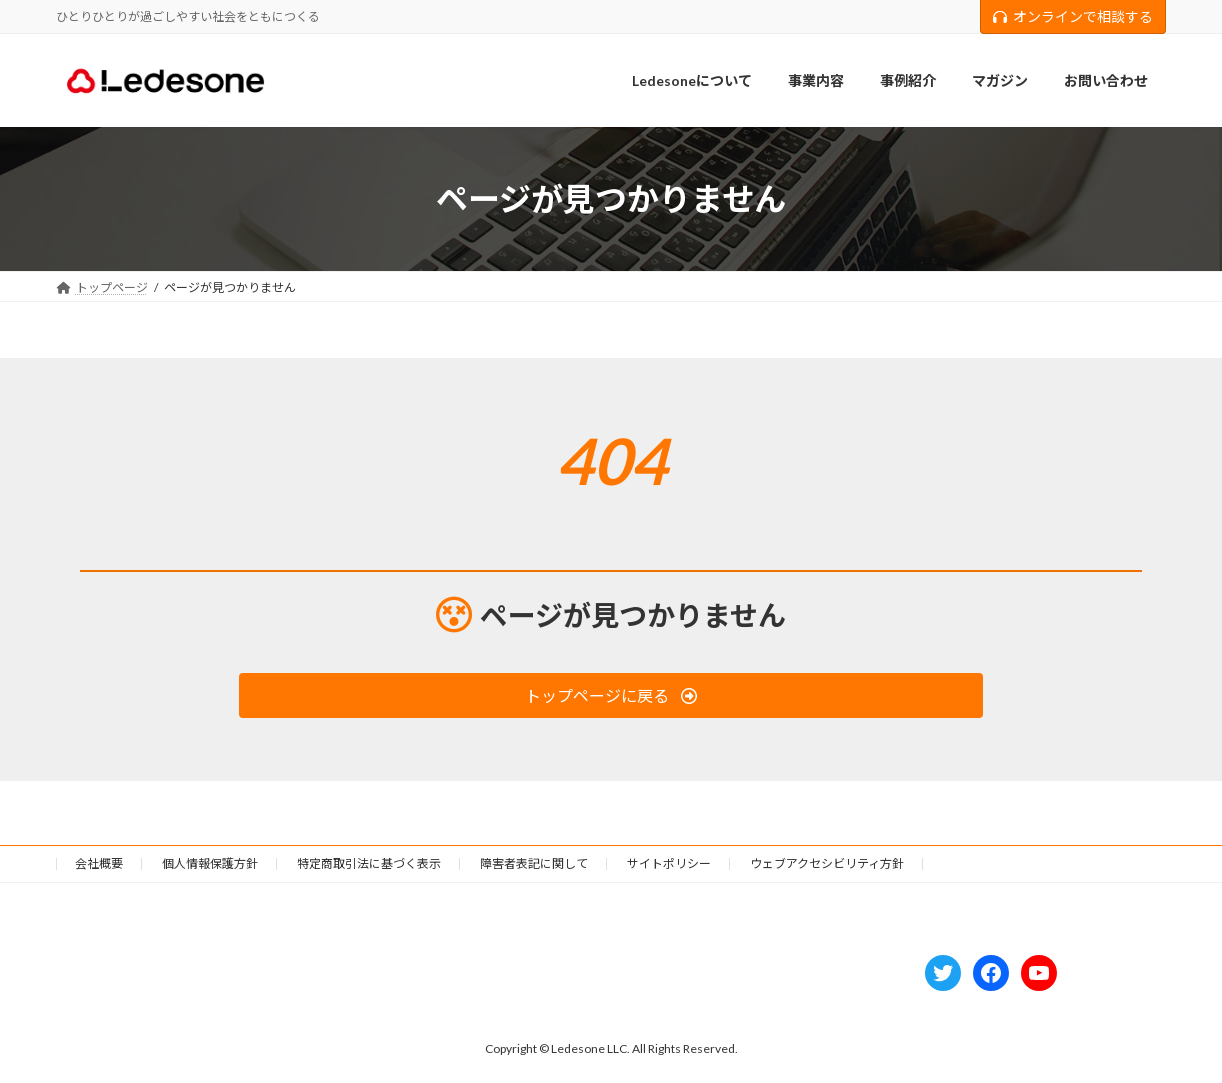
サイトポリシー (669, 863)
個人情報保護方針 (210, 863)
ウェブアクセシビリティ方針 (827, 863)
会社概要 (99, 863)
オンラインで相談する (1073, 16)
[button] (610, 695)
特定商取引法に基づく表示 (369, 863)
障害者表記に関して (534, 863)
